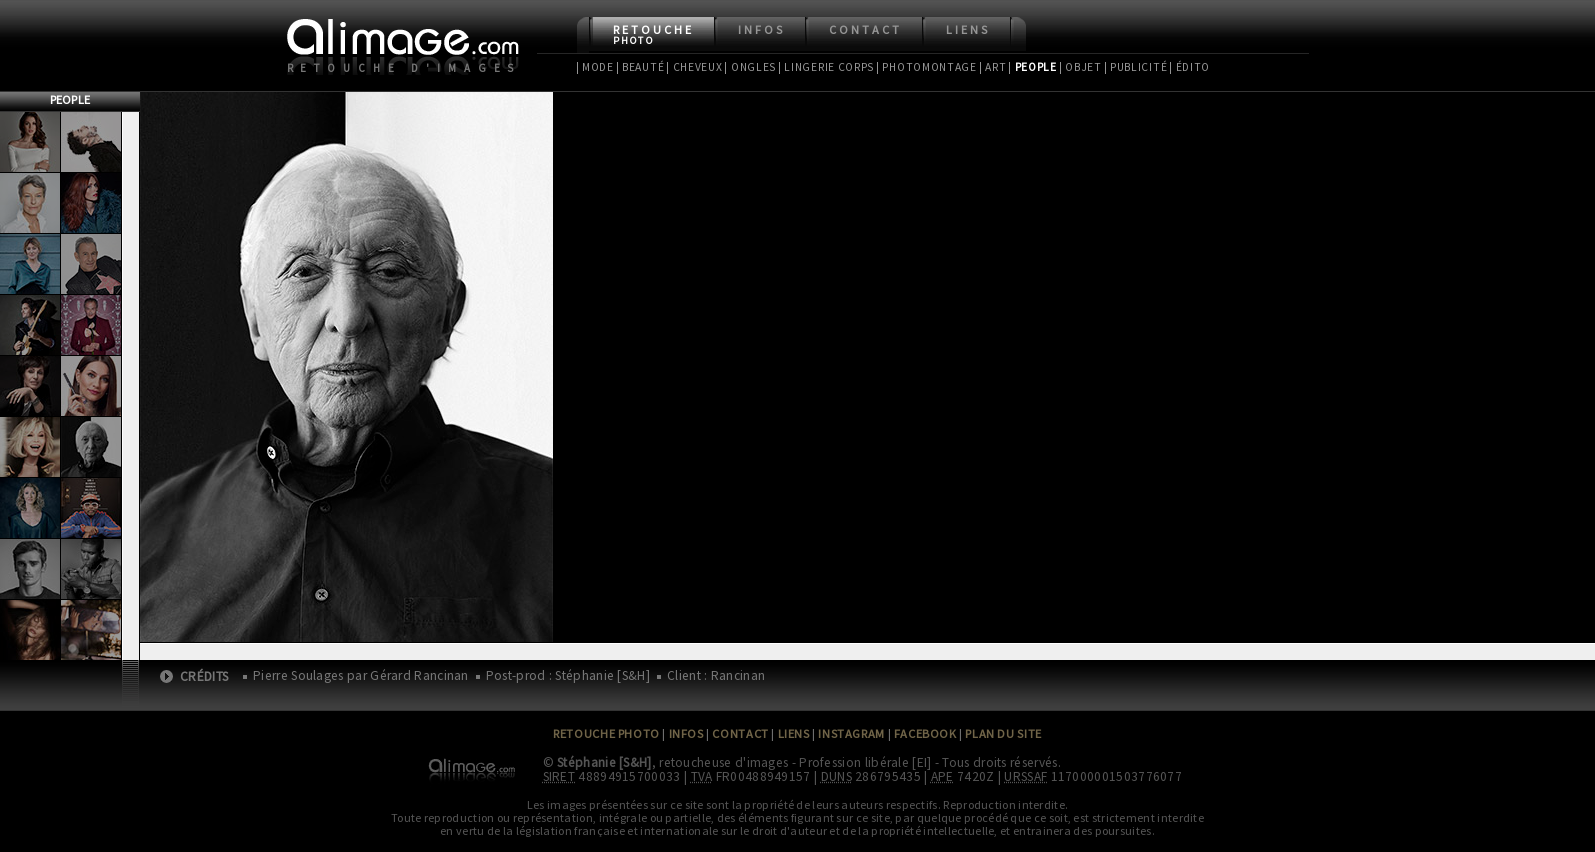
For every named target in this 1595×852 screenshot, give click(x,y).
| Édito (1189, 67)
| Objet (1080, 67)
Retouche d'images (404, 68)
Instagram (851, 733)
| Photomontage (926, 67)
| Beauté (640, 67)
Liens (968, 29)
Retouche (653, 34)
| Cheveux (694, 67)
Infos (761, 29)
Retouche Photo (606, 733)
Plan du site (1003, 733)
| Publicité (1136, 67)
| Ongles (750, 67)
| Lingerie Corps (826, 67)
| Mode (595, 67)
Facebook (925, 733)
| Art (992, 67)
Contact (865, 29)
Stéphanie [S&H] (604, 762)
